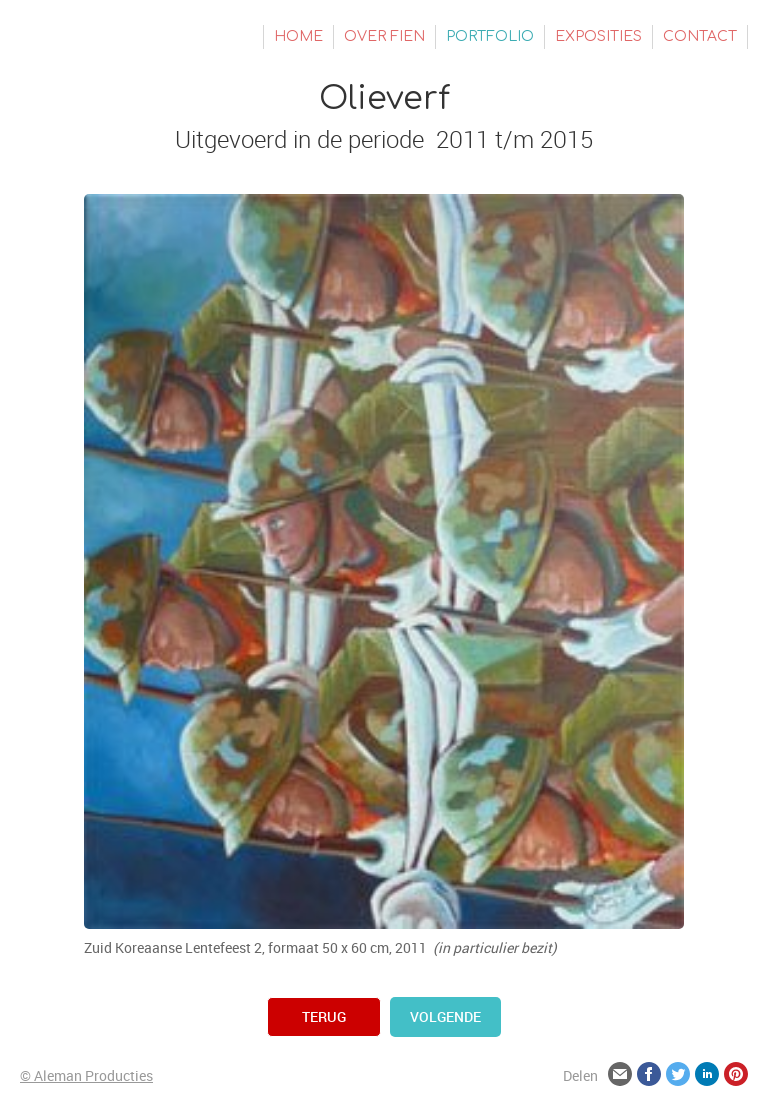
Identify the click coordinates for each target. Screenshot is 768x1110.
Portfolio (490, 36)
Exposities (598, 36)
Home (298, 36)
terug (324, 1016)
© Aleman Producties (86, 1075)
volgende (445, 1016)
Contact (700, 36)
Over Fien (384, 36)
